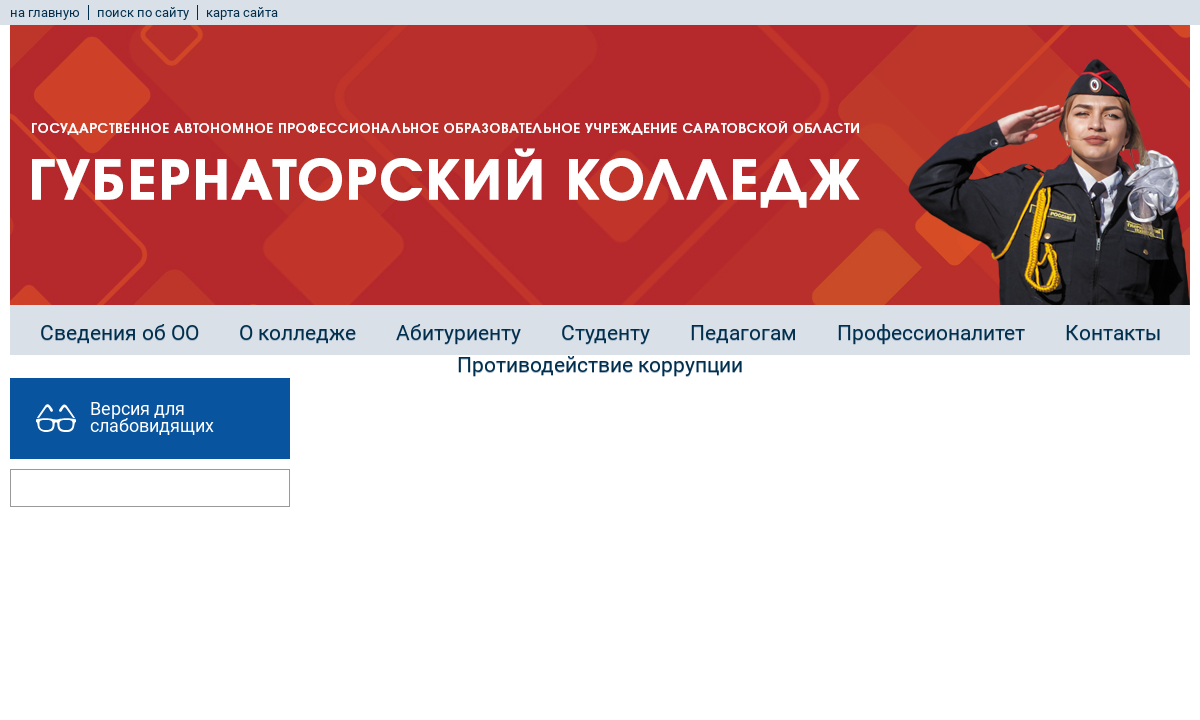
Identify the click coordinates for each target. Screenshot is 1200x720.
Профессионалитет (931, 333)
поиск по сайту (143, 12)
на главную (45, 12)
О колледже (297, 333)
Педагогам (743, 333)
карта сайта (242, 12)
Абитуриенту (458, 333)
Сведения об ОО (119, 333)
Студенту (605, 333)
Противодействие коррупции (600, 365)
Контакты (1113, 333)
